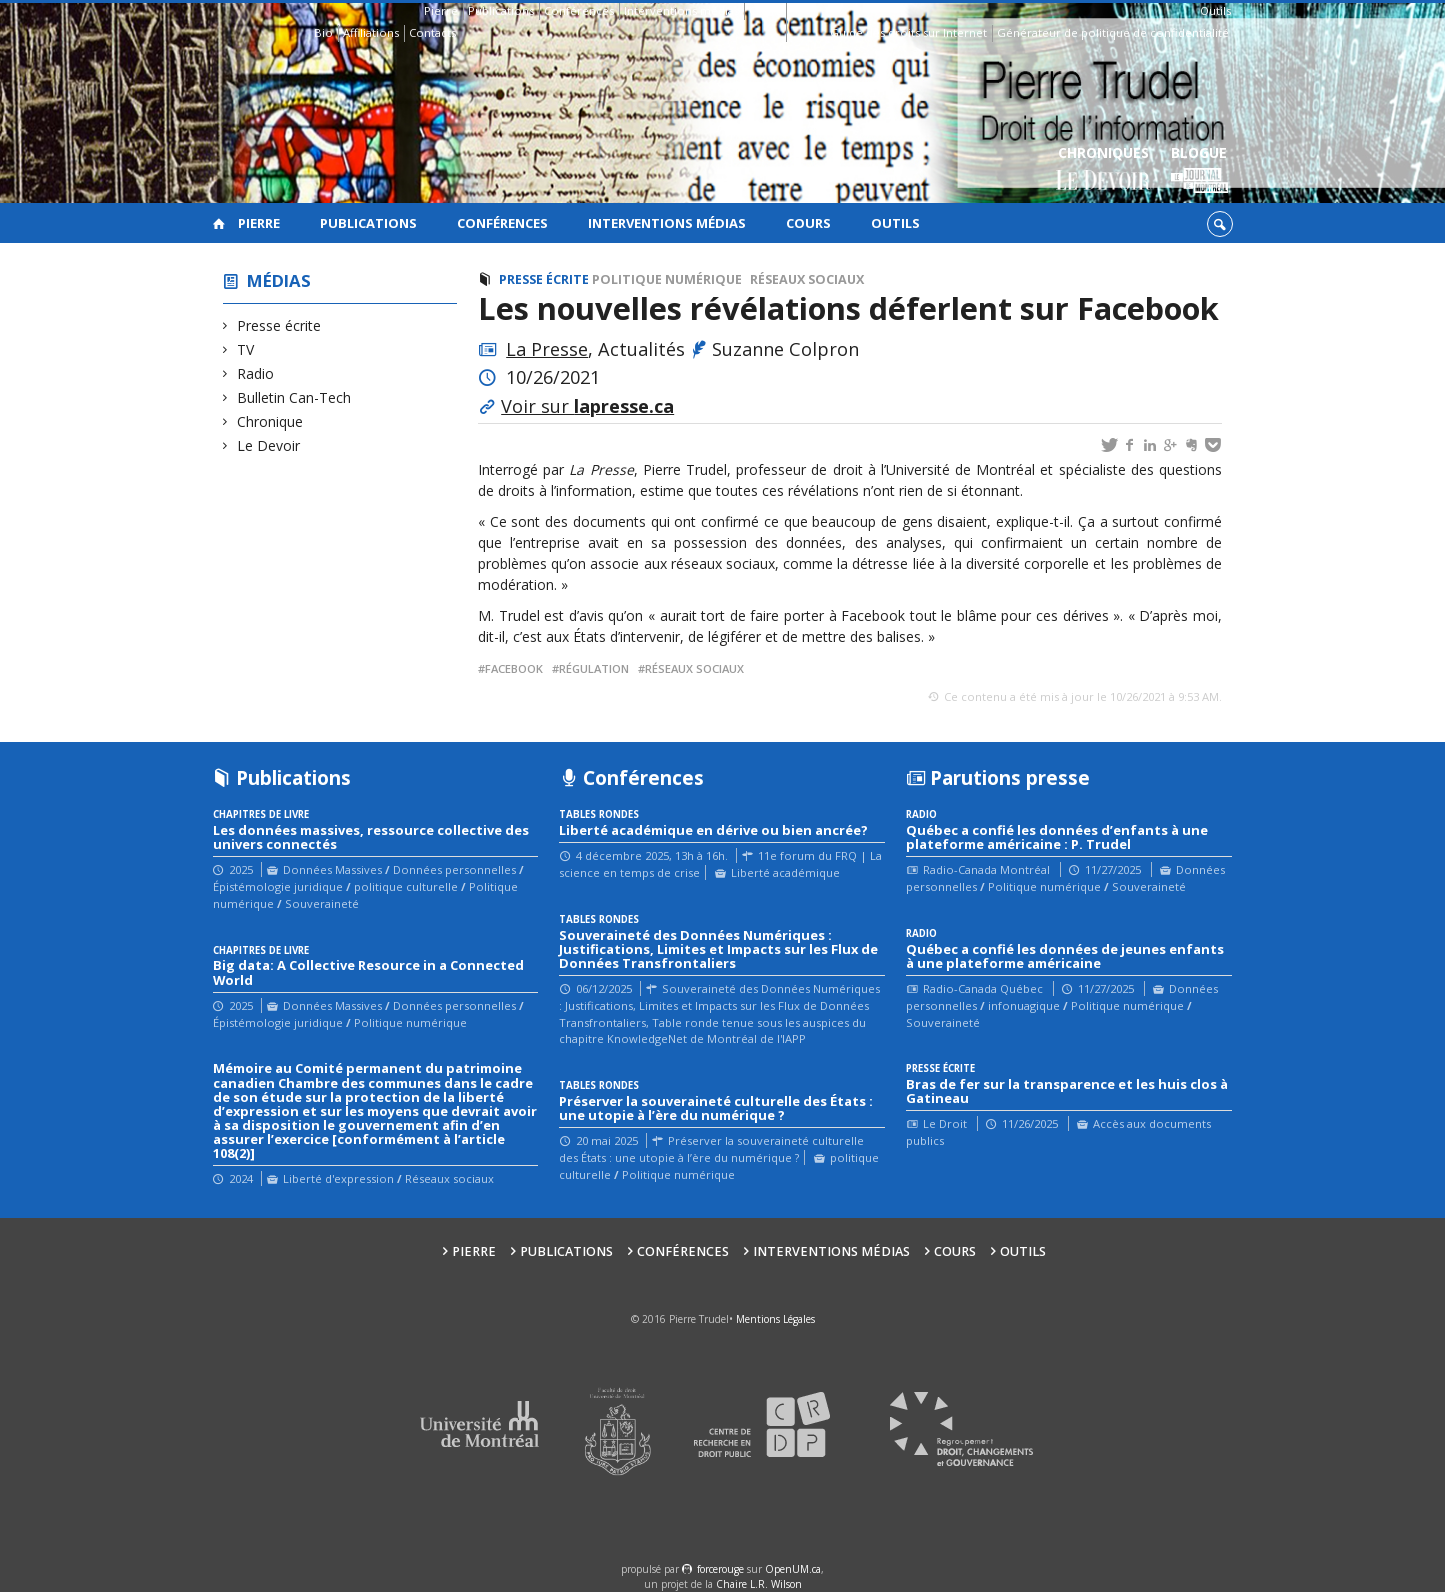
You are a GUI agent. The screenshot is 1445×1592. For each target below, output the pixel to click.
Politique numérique (667, 279)
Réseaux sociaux (807, 279)
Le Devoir (269, 445)
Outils (1215, 10)
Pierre (441, 10)
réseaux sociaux (694, 668)
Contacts (432, 32)
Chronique (270, 421)
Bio (323, 32)
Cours (765, 10)
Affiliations (371, 32)
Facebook (514, 668)
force (720, 1569)
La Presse (547, 349)
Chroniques (1103, 170)
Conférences (579, 10)
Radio (256, 373)
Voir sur (587, 406)
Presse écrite (279, 325)
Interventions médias (681, 10)
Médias (279, 280)
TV (246, 349)
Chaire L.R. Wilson (759, 1584)
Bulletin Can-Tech (294, 397)
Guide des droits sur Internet (908, 32)
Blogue (1199, 170)
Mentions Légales (775, 1319)
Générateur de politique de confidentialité (1113, 32)
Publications (501, 10)
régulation (594, 668)
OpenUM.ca (793, 1569)
